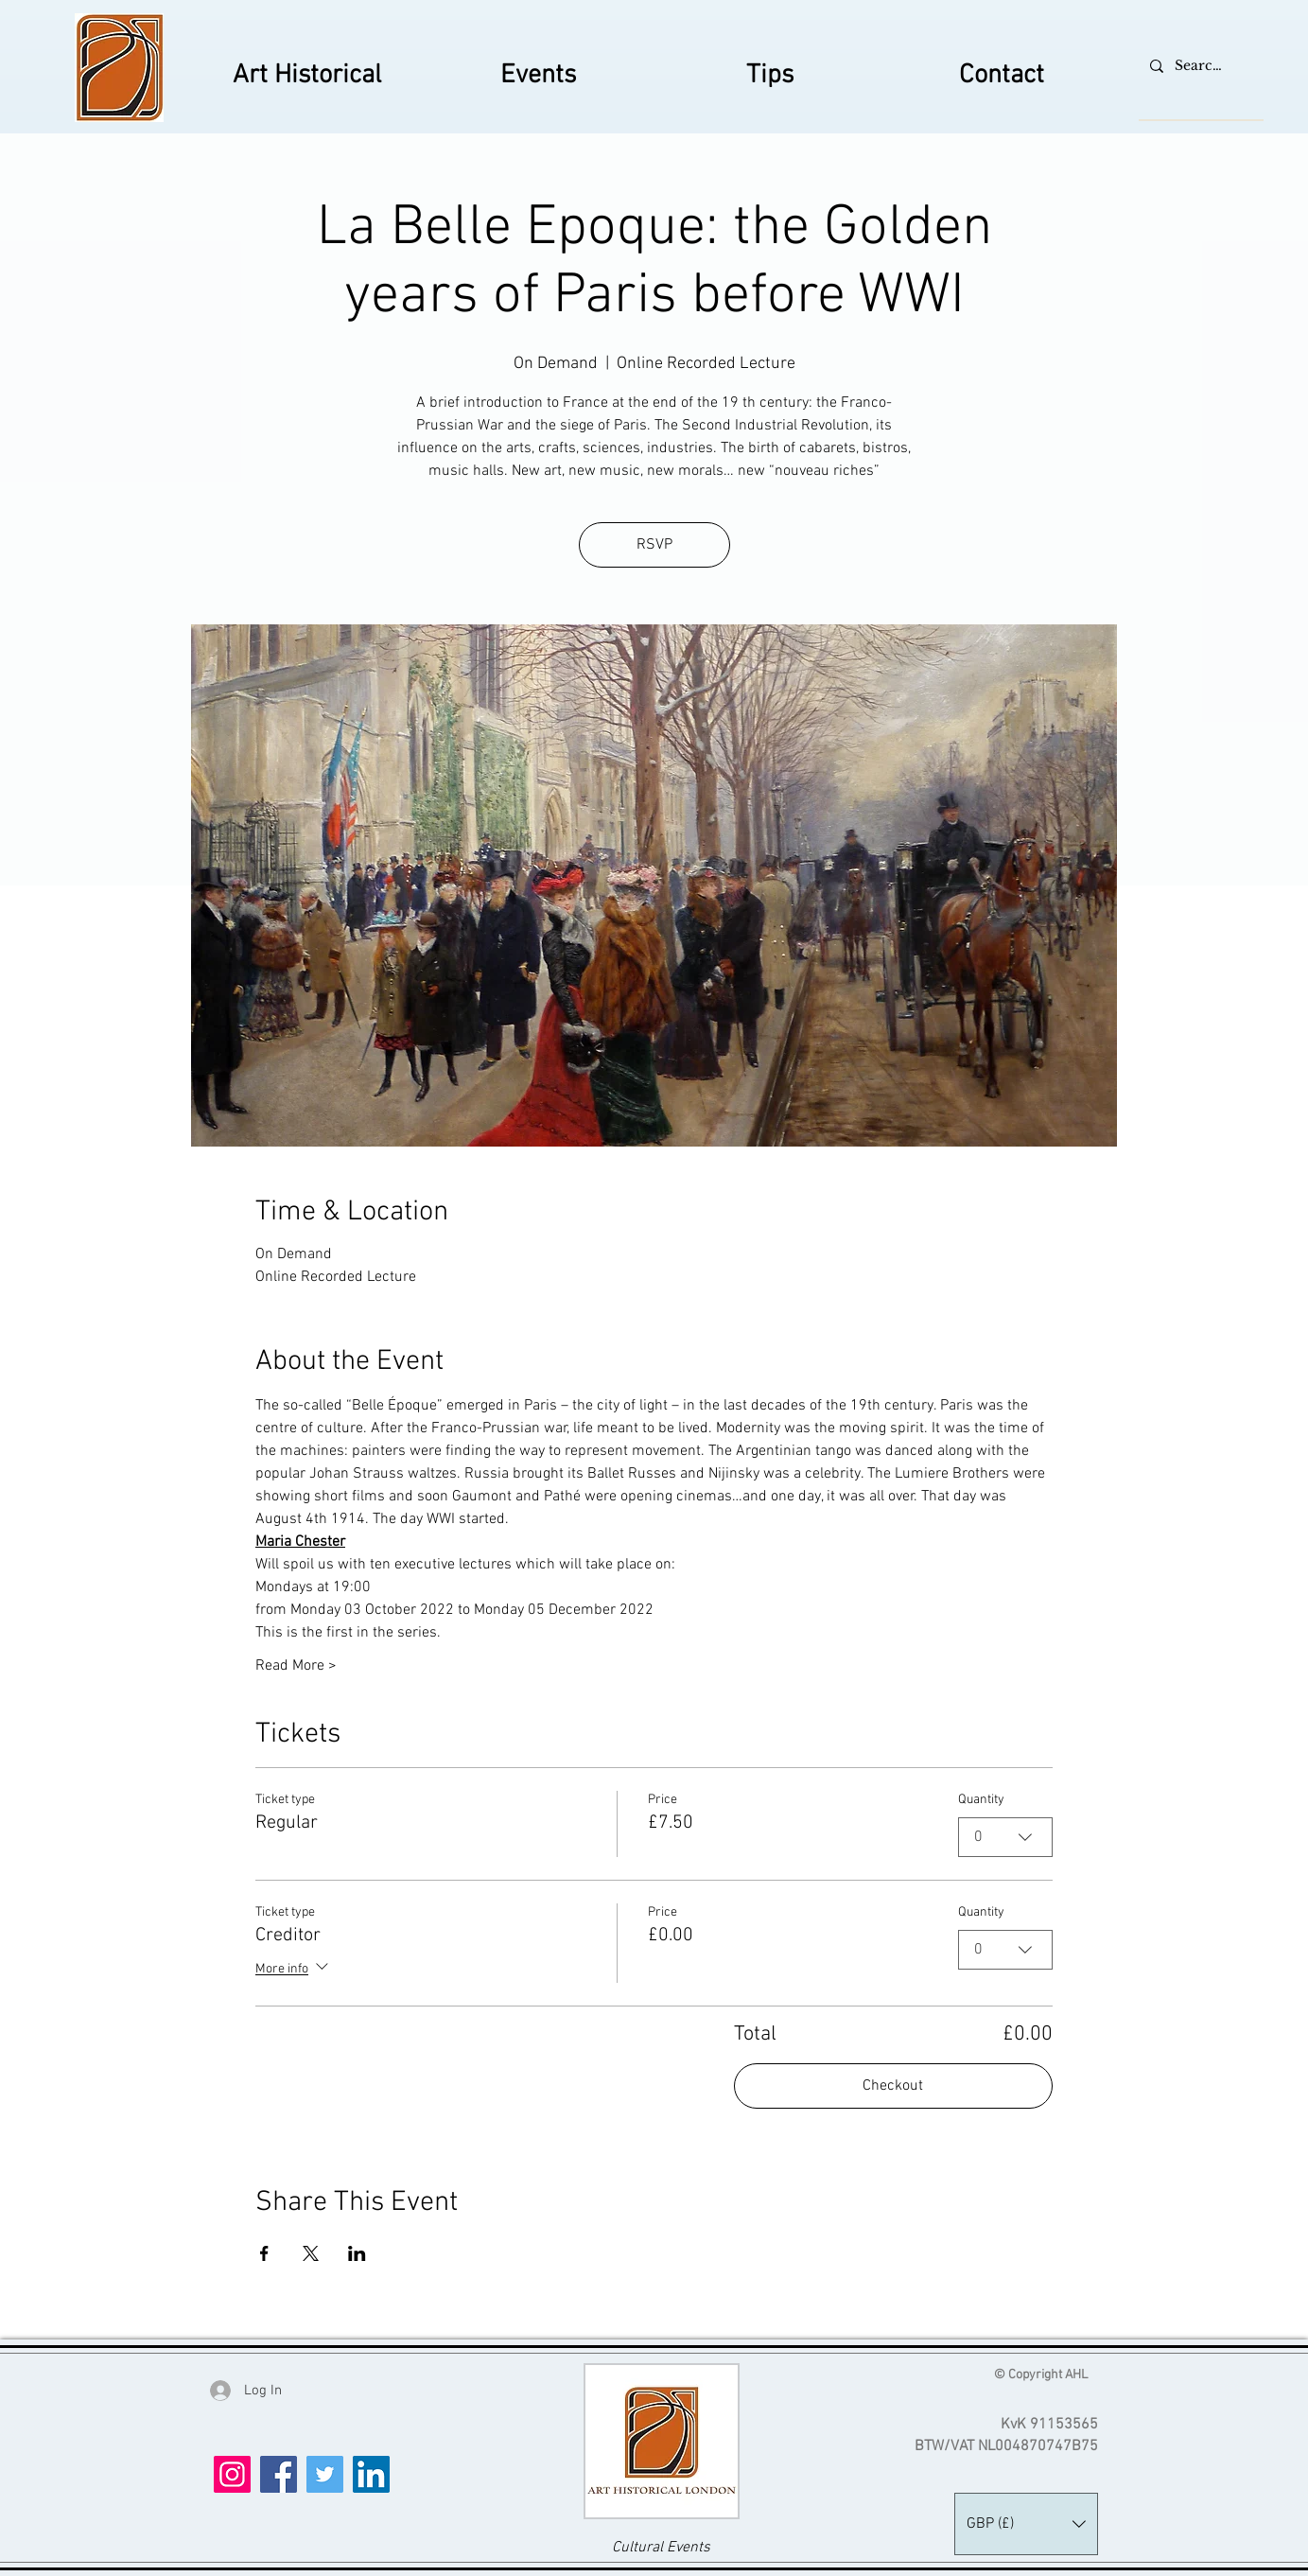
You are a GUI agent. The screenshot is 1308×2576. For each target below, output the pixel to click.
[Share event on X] (311, 2253)
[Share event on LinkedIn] (357, 2253)
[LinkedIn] (371, 2474)
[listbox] (1026, 2524)
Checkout (893, 2086)
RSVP (654, 544)
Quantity (981, 1800)
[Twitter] (324, 2474)
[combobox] (1005, 1837)
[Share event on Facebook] (264, 2253)
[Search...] (1199, 65)
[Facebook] (278, 2474)
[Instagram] (232, 2474)
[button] (1026, 2524)
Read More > (296, 1665)
